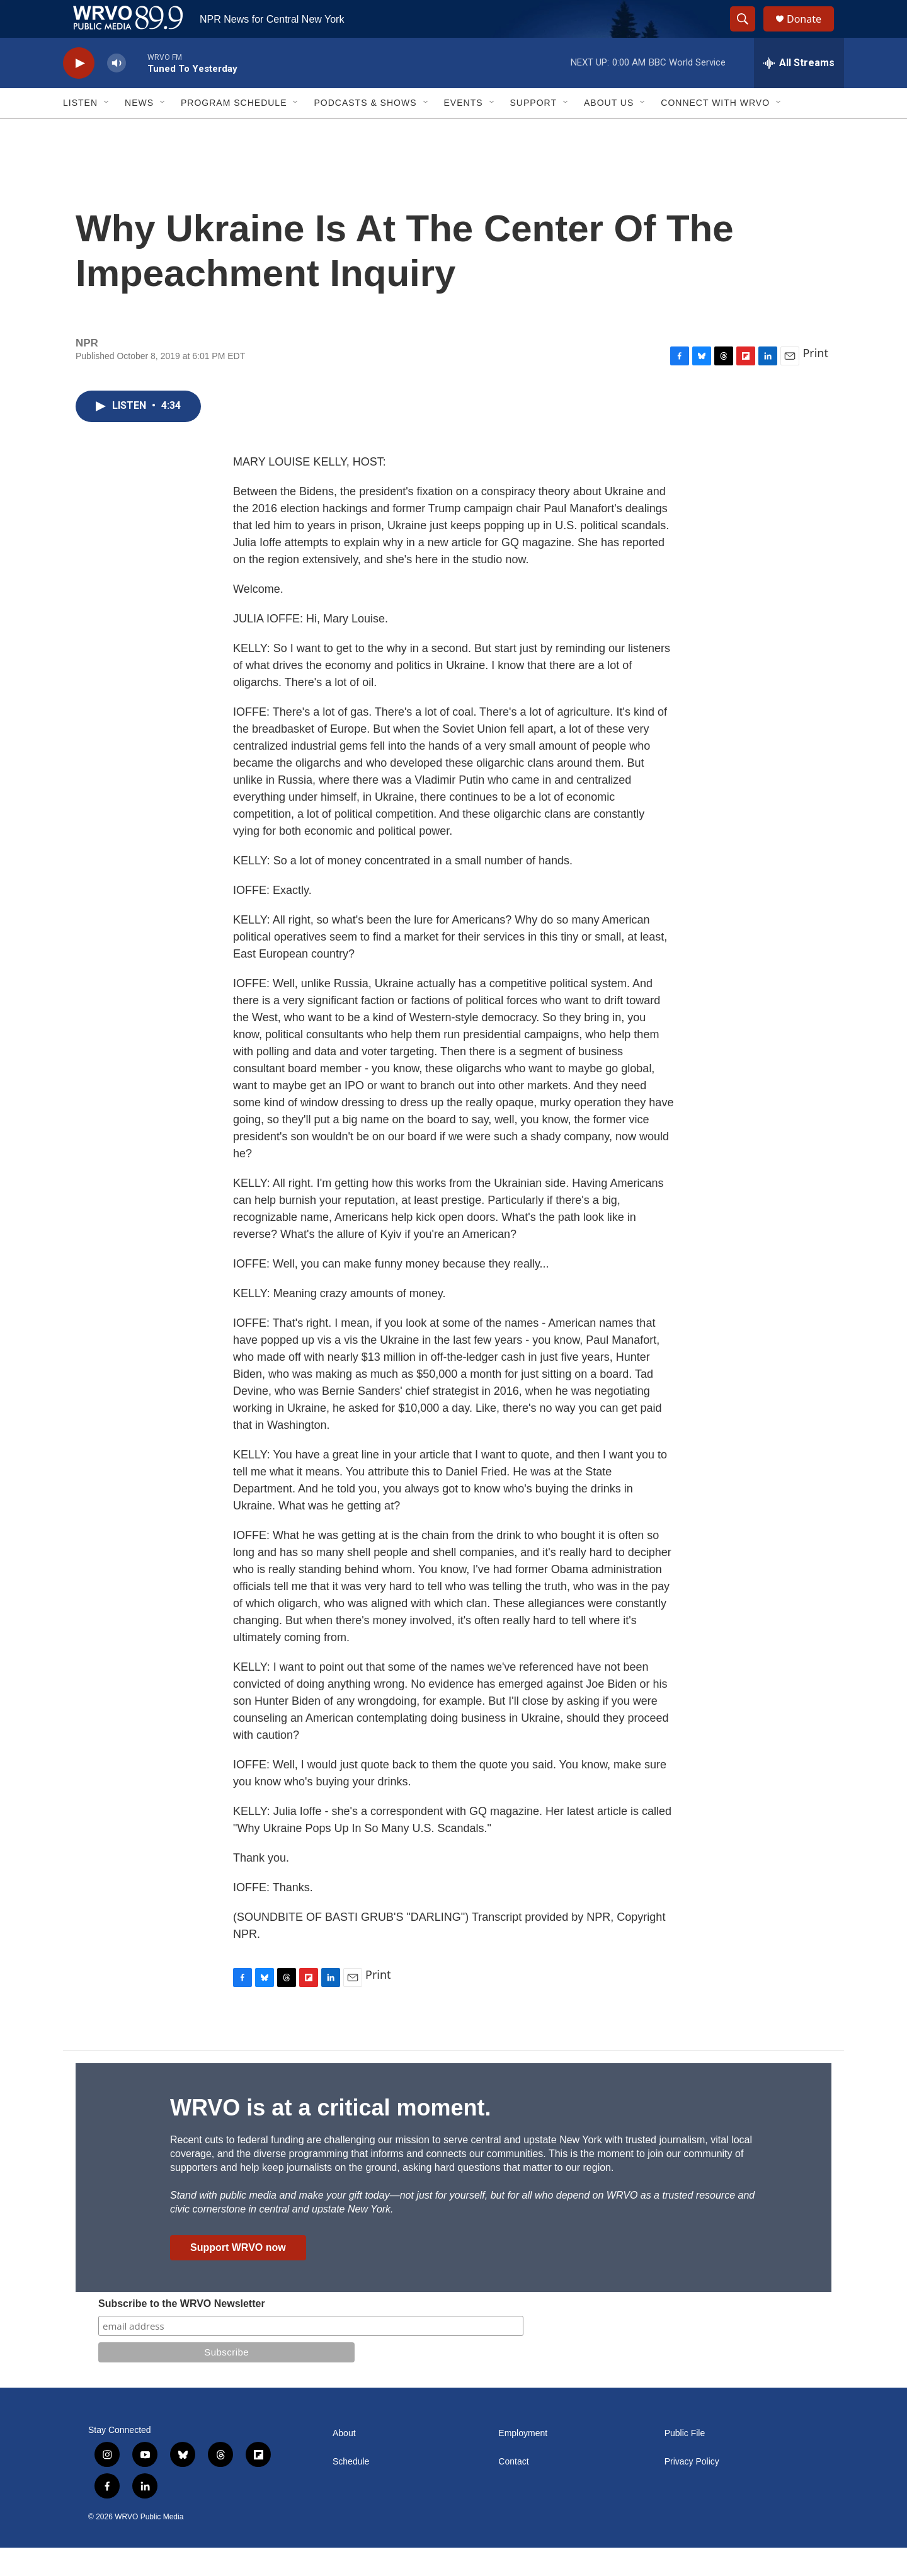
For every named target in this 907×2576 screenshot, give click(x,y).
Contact (513, 2490)
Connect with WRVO (715, 131)
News (139, 131)
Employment (522, 2461)
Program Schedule (234, 131)
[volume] (116, 91)
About (344, 2461)
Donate (811, 33)
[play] (79, 91)
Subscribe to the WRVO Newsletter (181, 2332)
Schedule (351, 2490)
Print (815, 381)
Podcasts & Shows (365, 131)
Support (533, 131)
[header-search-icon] (748, 33)
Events (463, 131)
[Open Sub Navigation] (107, 131)
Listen (80, 131)
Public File (685, 2461)
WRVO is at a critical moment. (330, 2136)
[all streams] (799, 91)
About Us (609, 131)
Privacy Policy (692, 2490)
